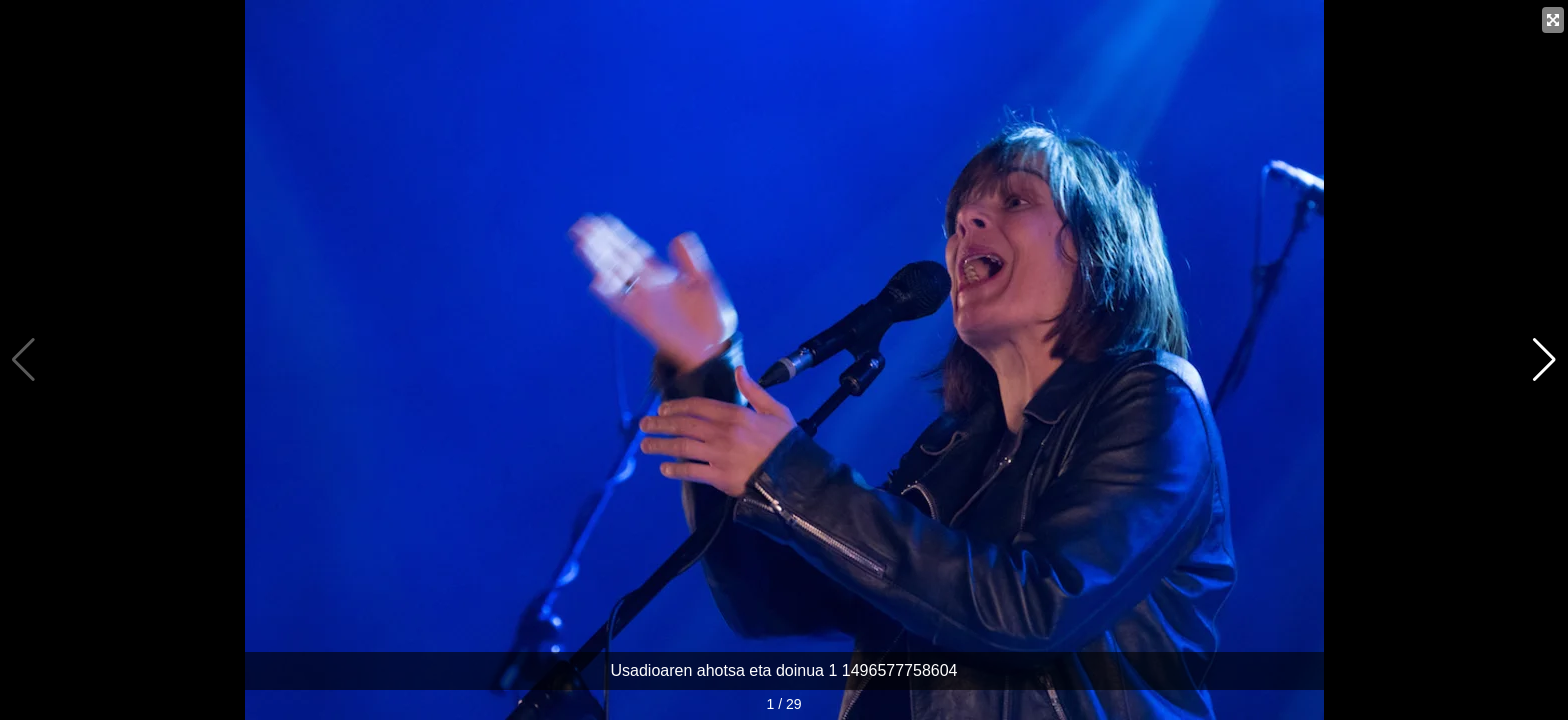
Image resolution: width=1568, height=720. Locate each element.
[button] (1544, 360)
